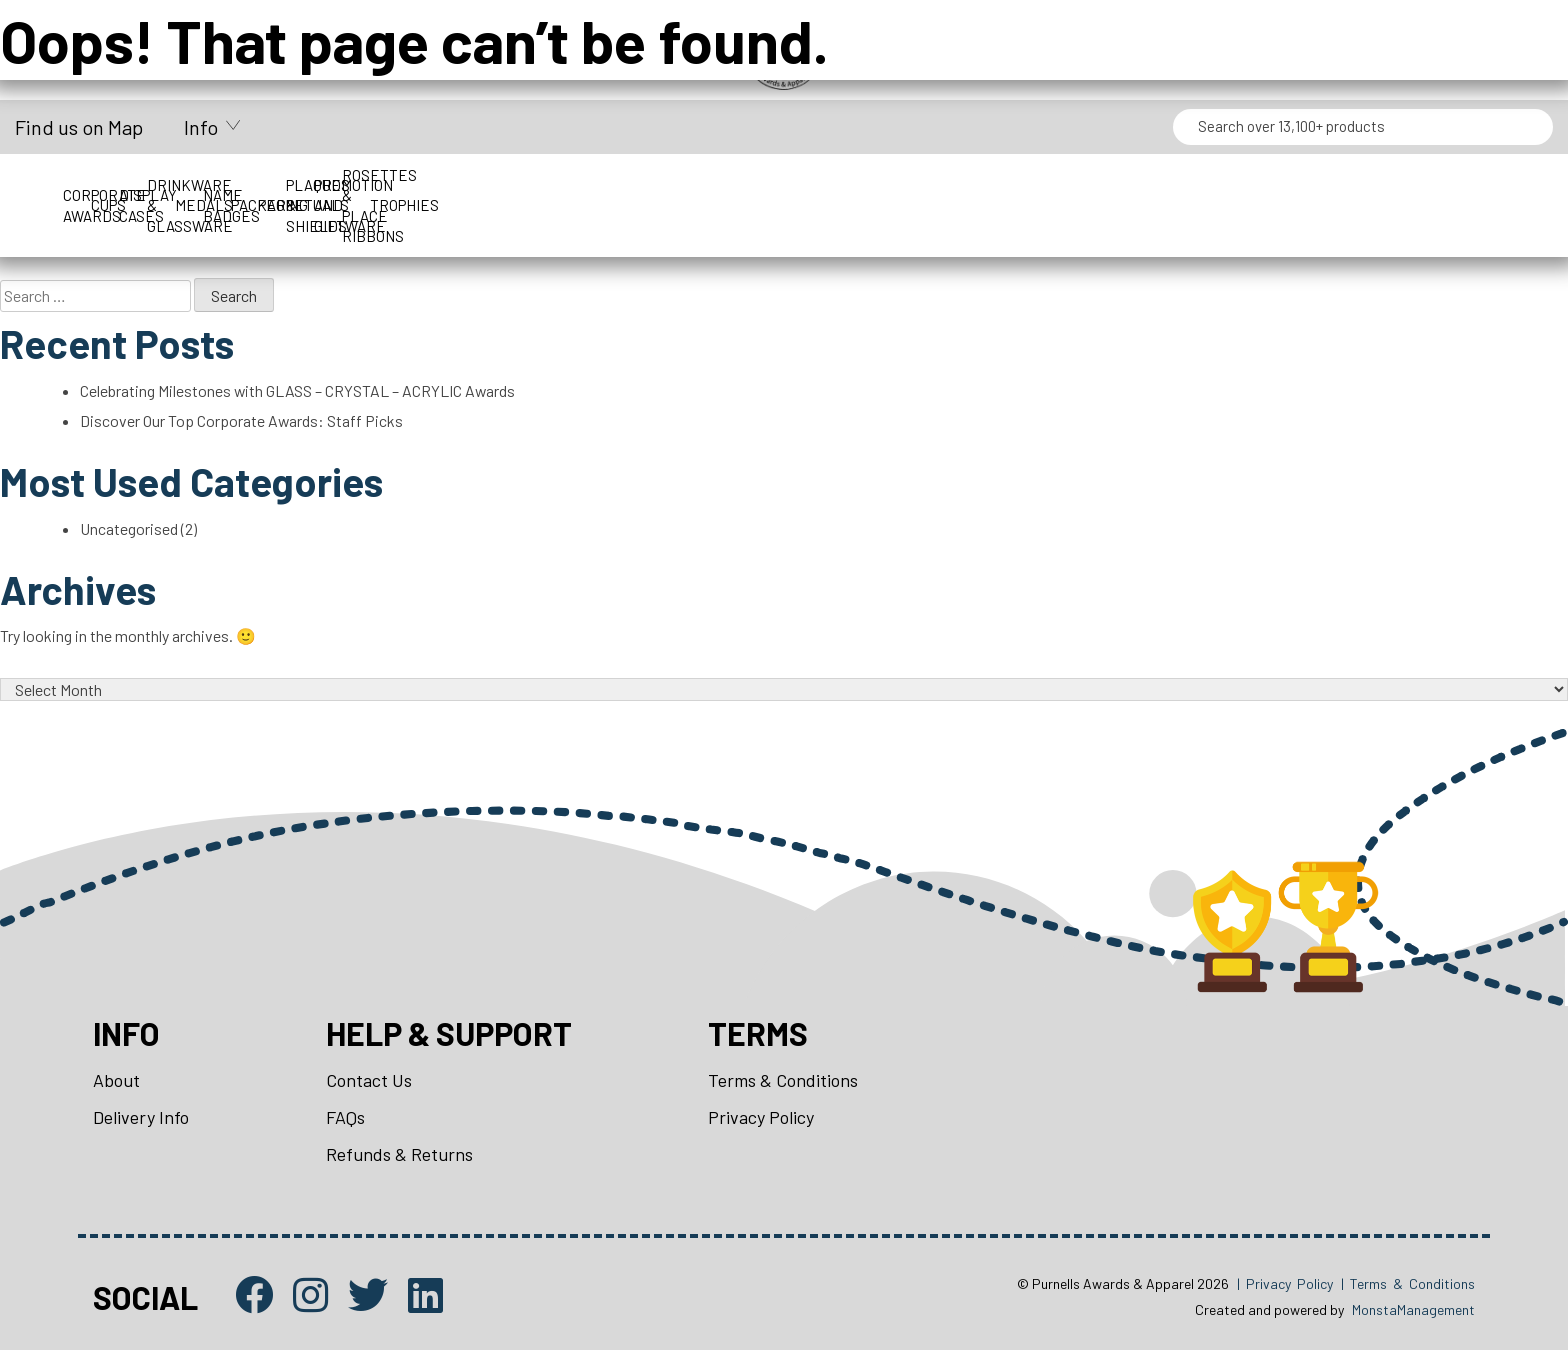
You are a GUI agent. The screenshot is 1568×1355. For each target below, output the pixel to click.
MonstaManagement (1413, 1315)
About (116, 1084)
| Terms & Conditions (1408, 1288)
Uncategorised (129, 530)
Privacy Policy (761, 1121)
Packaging (1179, 185)
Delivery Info (141, 1121)
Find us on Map (79, 127)
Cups (311, 185)
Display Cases (485, 185)
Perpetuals (1352, 185)
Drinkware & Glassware (658, 185)
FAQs (345, 1121)
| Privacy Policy (1285, 1288)
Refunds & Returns (399, 1159)
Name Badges (1006, 185)
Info (201, 127)
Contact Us (369, 1084)
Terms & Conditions (783, 1084)
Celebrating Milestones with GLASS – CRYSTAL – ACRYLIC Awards (298, 391)
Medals (832, 185)
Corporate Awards (138, 185)
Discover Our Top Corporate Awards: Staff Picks (242, 421)
